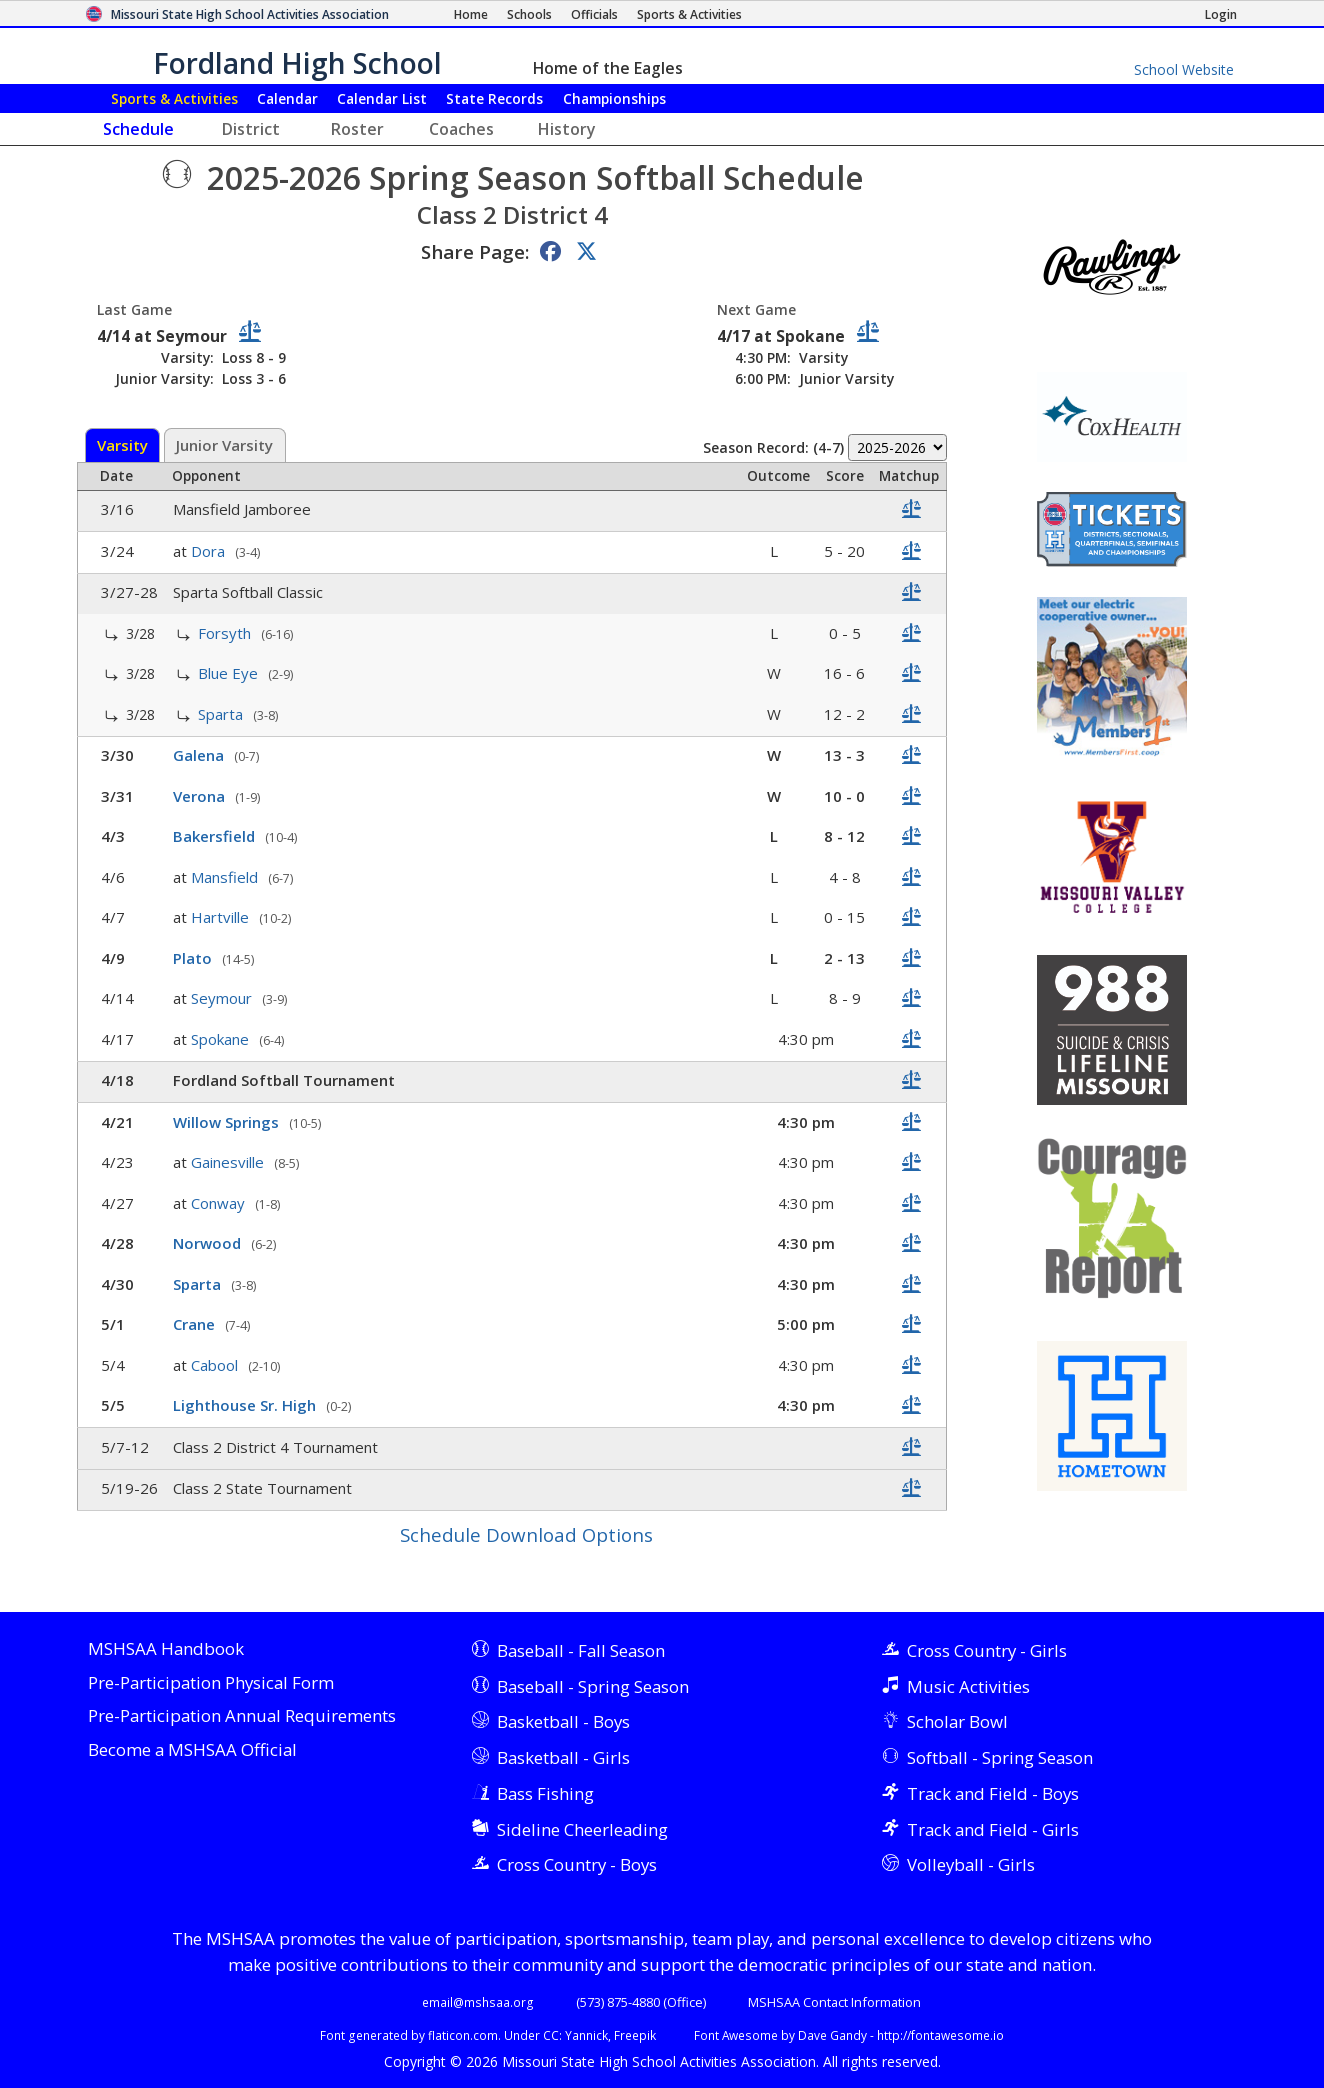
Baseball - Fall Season (581, 1650)
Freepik (635, 2035)
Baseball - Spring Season (593, 1686)
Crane (196, 1324)
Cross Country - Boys (577, 1864)
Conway (220, 1203)
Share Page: (475, 251)
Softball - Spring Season (1000, 1757)
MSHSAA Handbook (166, 1649)
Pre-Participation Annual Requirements (242, 1716)
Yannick (586, 2035)
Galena (200, 755)
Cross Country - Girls (987, 1650)
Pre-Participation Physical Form (211, 1683)
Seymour (223, 998)
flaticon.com (463, 2035)
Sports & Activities (174, 98)
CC (551, 2035)
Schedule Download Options (526, 1534)
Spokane (222, 1039)
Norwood (209, 1243)
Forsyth (226, 633)
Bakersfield (216, 836)
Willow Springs (228, 1122)
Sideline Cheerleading (582, 1829)
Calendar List (382, 98)
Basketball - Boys (563, 1721)
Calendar (287, 98)
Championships (614, 98)
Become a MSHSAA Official (192, 1750)
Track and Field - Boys (993, 1793)
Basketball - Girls (563, 1757)
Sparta (222, 714)
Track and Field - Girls (993, 1829)
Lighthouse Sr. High (246, 1405)
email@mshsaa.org (478, 2002)
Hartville (222, 917)
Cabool (216, 1365)
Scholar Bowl (957, 1721)
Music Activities (968, 1686)
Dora (210, 551)
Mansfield (226, 877)
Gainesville (229, 1162)
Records (494, 98)
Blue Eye (230, 673)
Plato (194, 958)
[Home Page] (471, 14)
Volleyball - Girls (971, 1864)
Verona (201, 796)
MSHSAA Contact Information (834, 2002)
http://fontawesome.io (940, 2035)
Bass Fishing (545, 1793)
